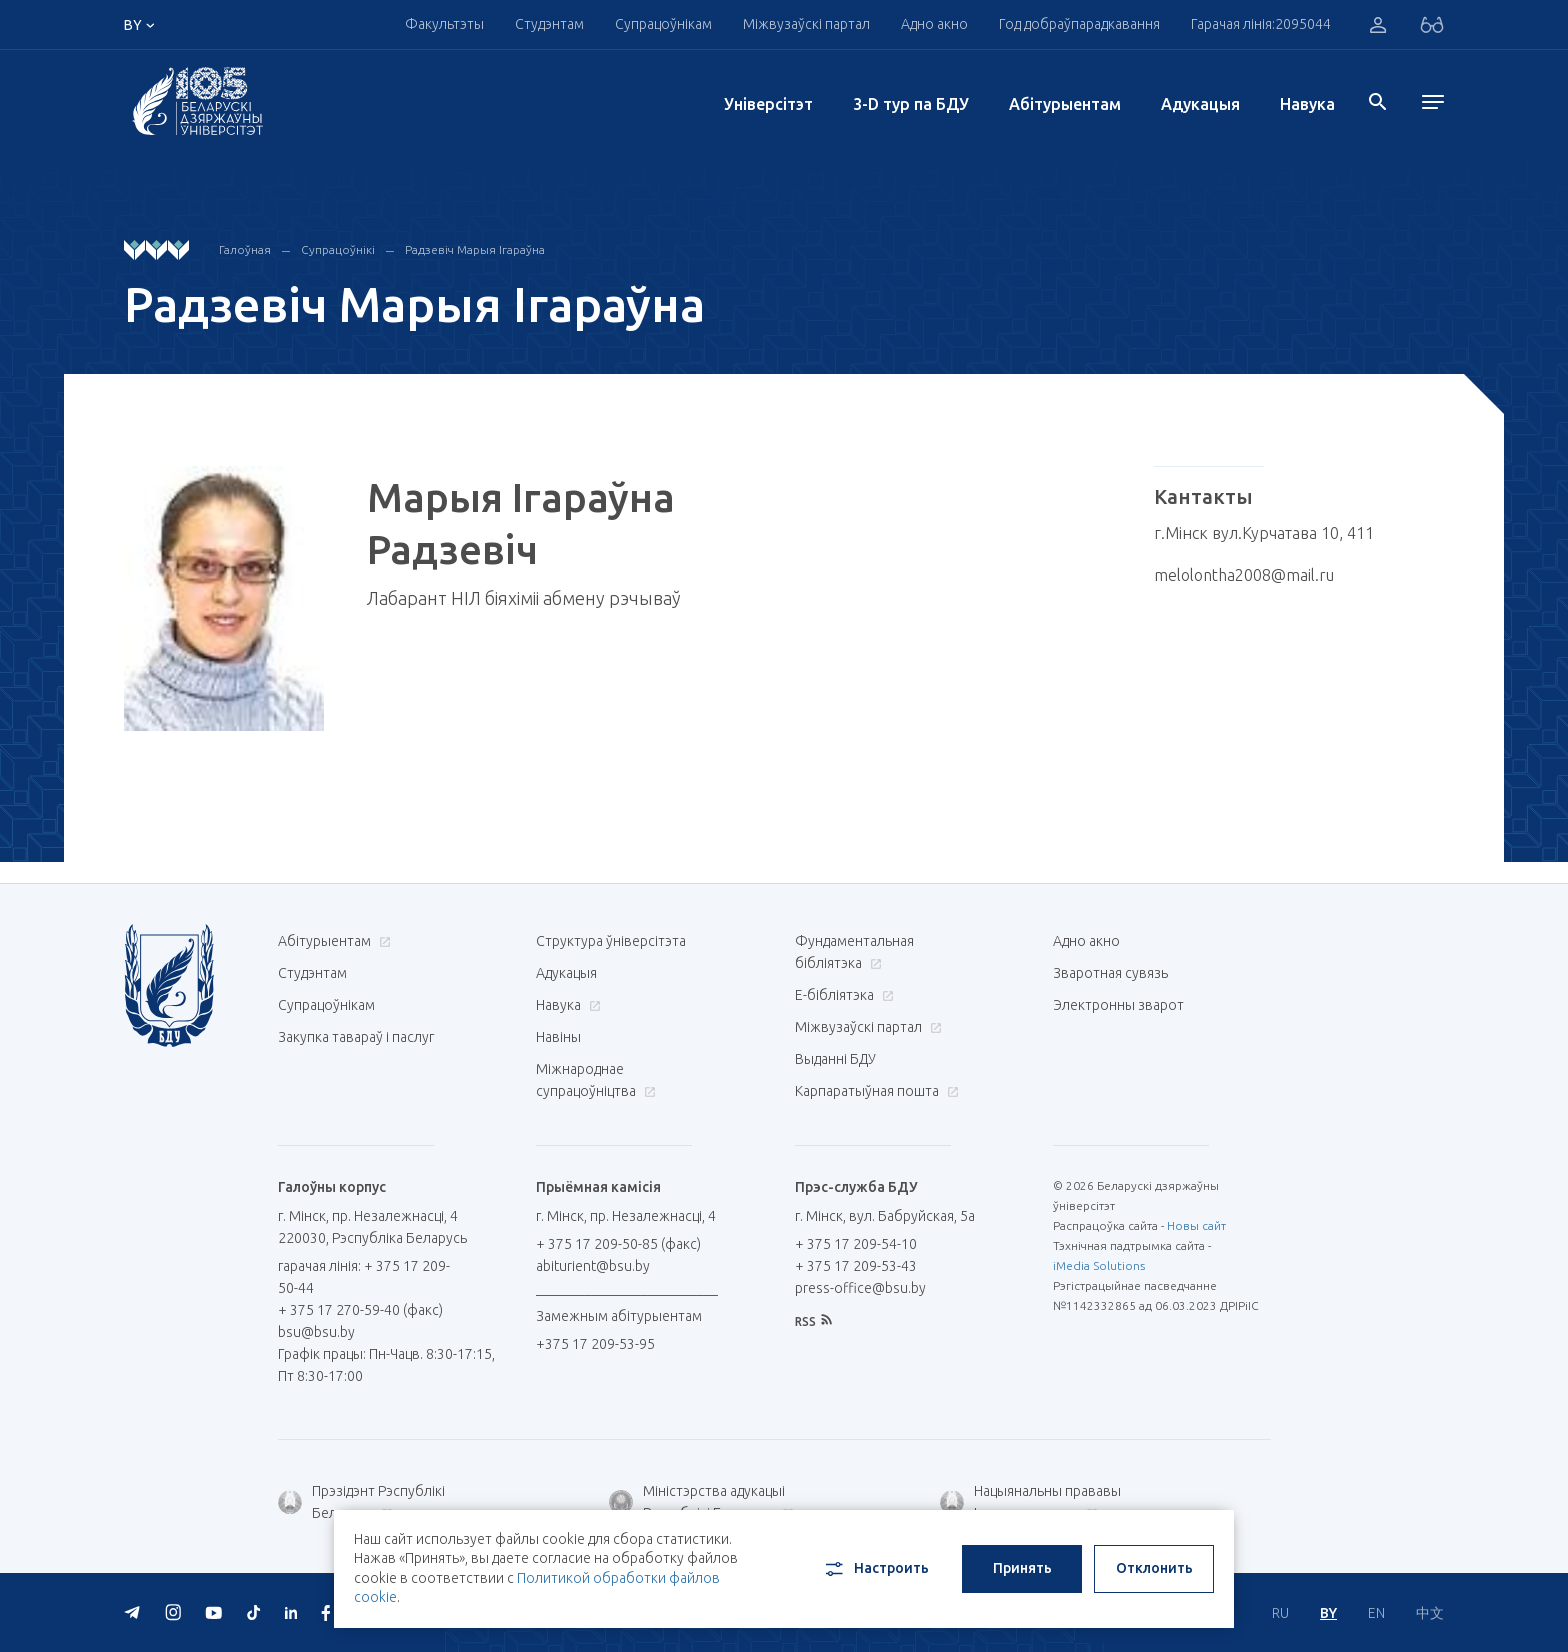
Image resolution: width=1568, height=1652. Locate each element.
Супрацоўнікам (663, 24)
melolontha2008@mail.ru (1244, 575)
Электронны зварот (1118, 1005)
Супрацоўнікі (338, 249)
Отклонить (1154, 1568)
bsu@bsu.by (316, 1332)
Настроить (875, 1569)
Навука (1307, 104)
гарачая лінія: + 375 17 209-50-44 (364, 1277)
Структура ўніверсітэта (611, 941)
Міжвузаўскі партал (806, 24)
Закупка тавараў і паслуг (356, 1037)
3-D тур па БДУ (911, 104)
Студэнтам (549, 24)
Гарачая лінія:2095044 (1261, 24)
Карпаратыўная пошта (874, 1091)
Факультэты (444, 24)
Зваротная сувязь (1110, 973)
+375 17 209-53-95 (595, 1344)
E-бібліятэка (842, 995)
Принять (1022, 1568)
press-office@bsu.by (860, 1288)
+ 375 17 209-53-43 (856, 1266)
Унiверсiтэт (768, 104)
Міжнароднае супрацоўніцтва (596, 1080)
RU (1280, 1613)
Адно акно (934, 24)
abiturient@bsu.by (593, 1266)
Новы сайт (1196, 1225)
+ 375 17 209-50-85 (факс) (618, 1244)
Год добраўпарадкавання (1079, 24)
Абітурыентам (1065, 104)
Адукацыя (1200, 104)
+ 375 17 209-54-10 (856, 1244)
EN (1376, 1613)
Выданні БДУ (835, 1059)
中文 (1430, 1613)
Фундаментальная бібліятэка (854, 952)
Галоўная (245, 249)
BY (1328, 1613)
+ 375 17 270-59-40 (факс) (360, 1310)
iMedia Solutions (1099, 1265)
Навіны (558, 1037)
